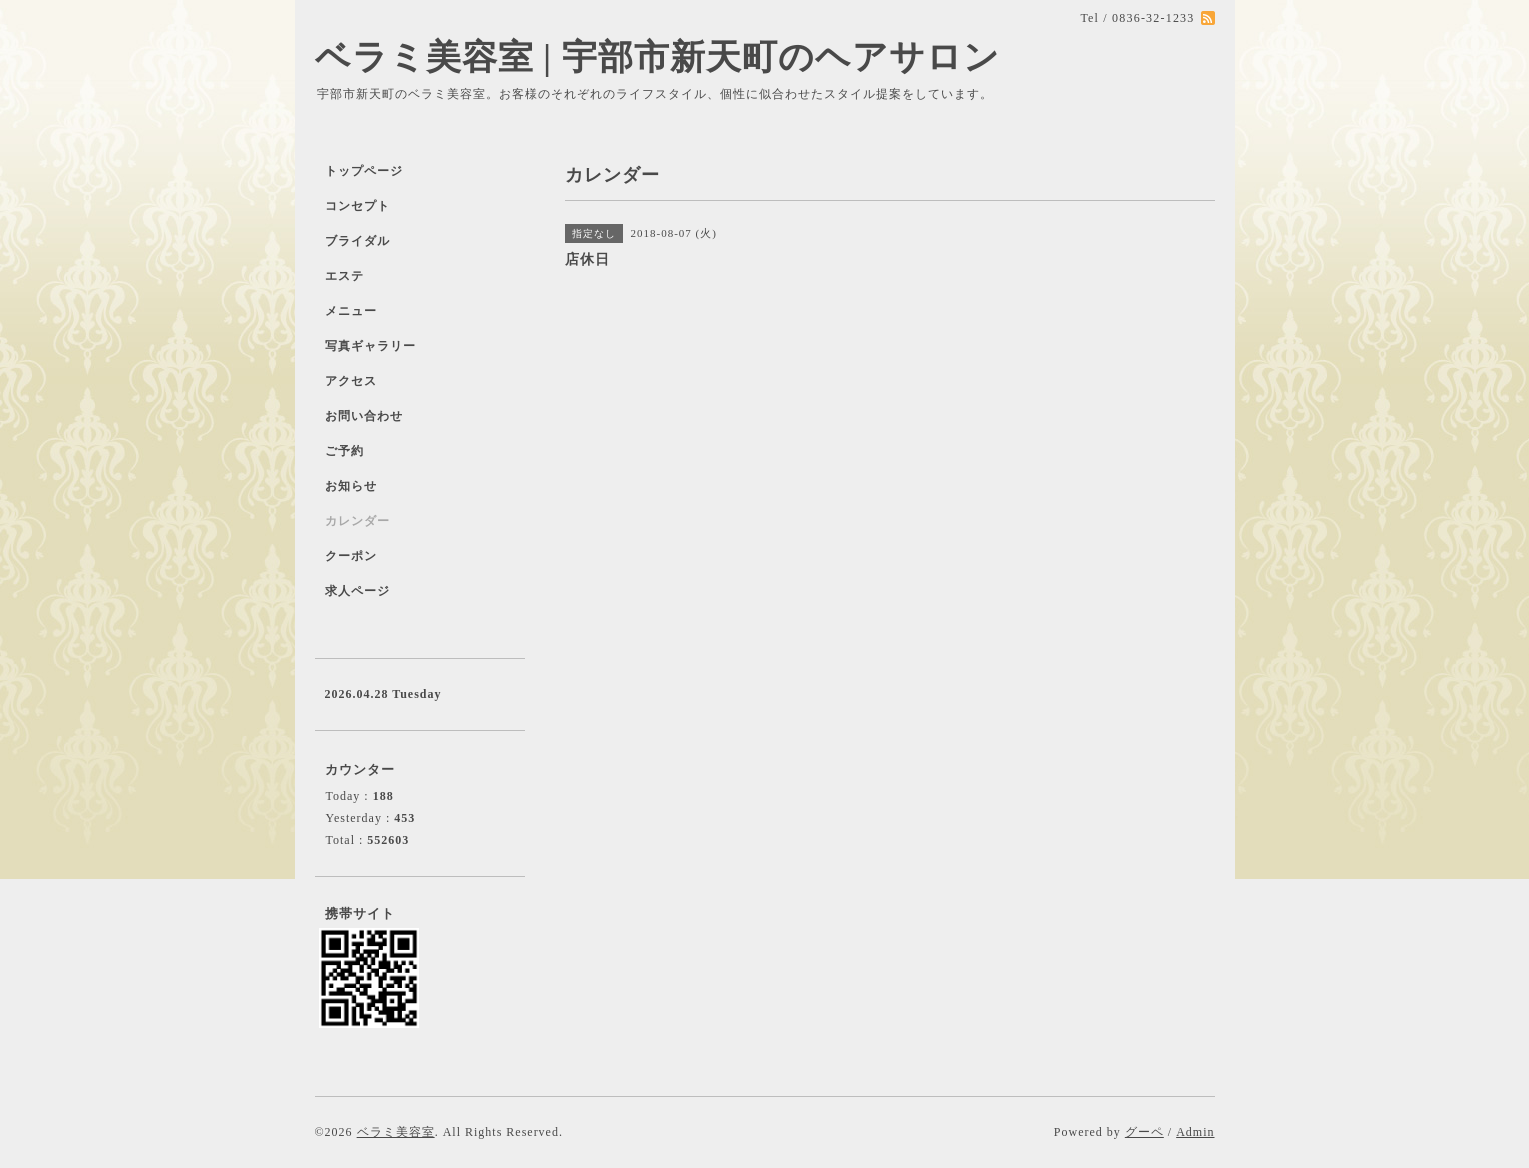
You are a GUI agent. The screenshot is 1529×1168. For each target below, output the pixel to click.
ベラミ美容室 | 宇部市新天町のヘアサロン (657, 57)
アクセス (351, 381)
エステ (344, 276)
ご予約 (344, 451)
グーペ (1144, 1132)
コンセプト (357, 206)
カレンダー (357, 521)
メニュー (351, 311)
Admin (1195, 1132)
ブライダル (357, 241)
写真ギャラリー (370, 346)
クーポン (351, 556)
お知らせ (351, 486)
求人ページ (357, 591)
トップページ (364, 171)
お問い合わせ (364, 416)
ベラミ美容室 (396, 1132)
